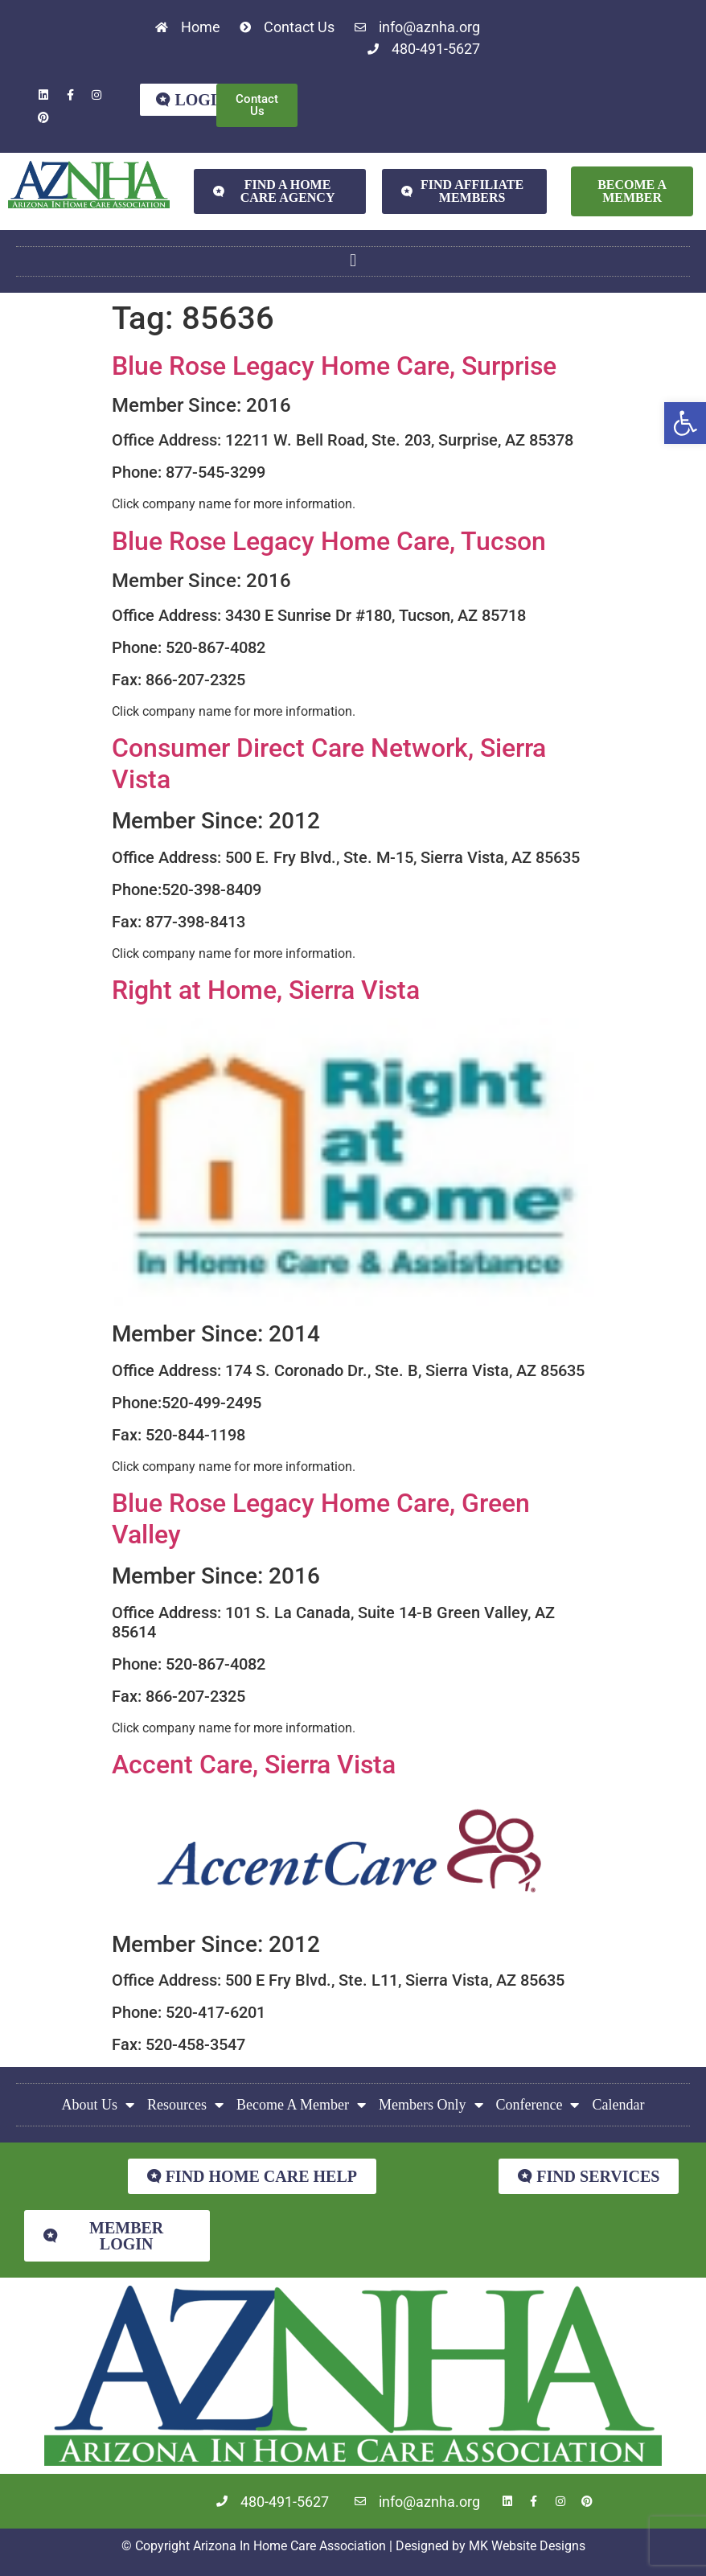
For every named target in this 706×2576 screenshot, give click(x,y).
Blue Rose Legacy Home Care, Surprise (334, 366)
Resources (185, 2104)
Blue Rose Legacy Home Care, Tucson (329, 541)
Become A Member (301, 2104)
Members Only (430, 2104)
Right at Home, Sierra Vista (266, 990)
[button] (685, 423)
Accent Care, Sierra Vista (254, 1764)
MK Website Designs (527, 2545)
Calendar (618, 2105)
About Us (98, 2104)
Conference (538, 2104)
